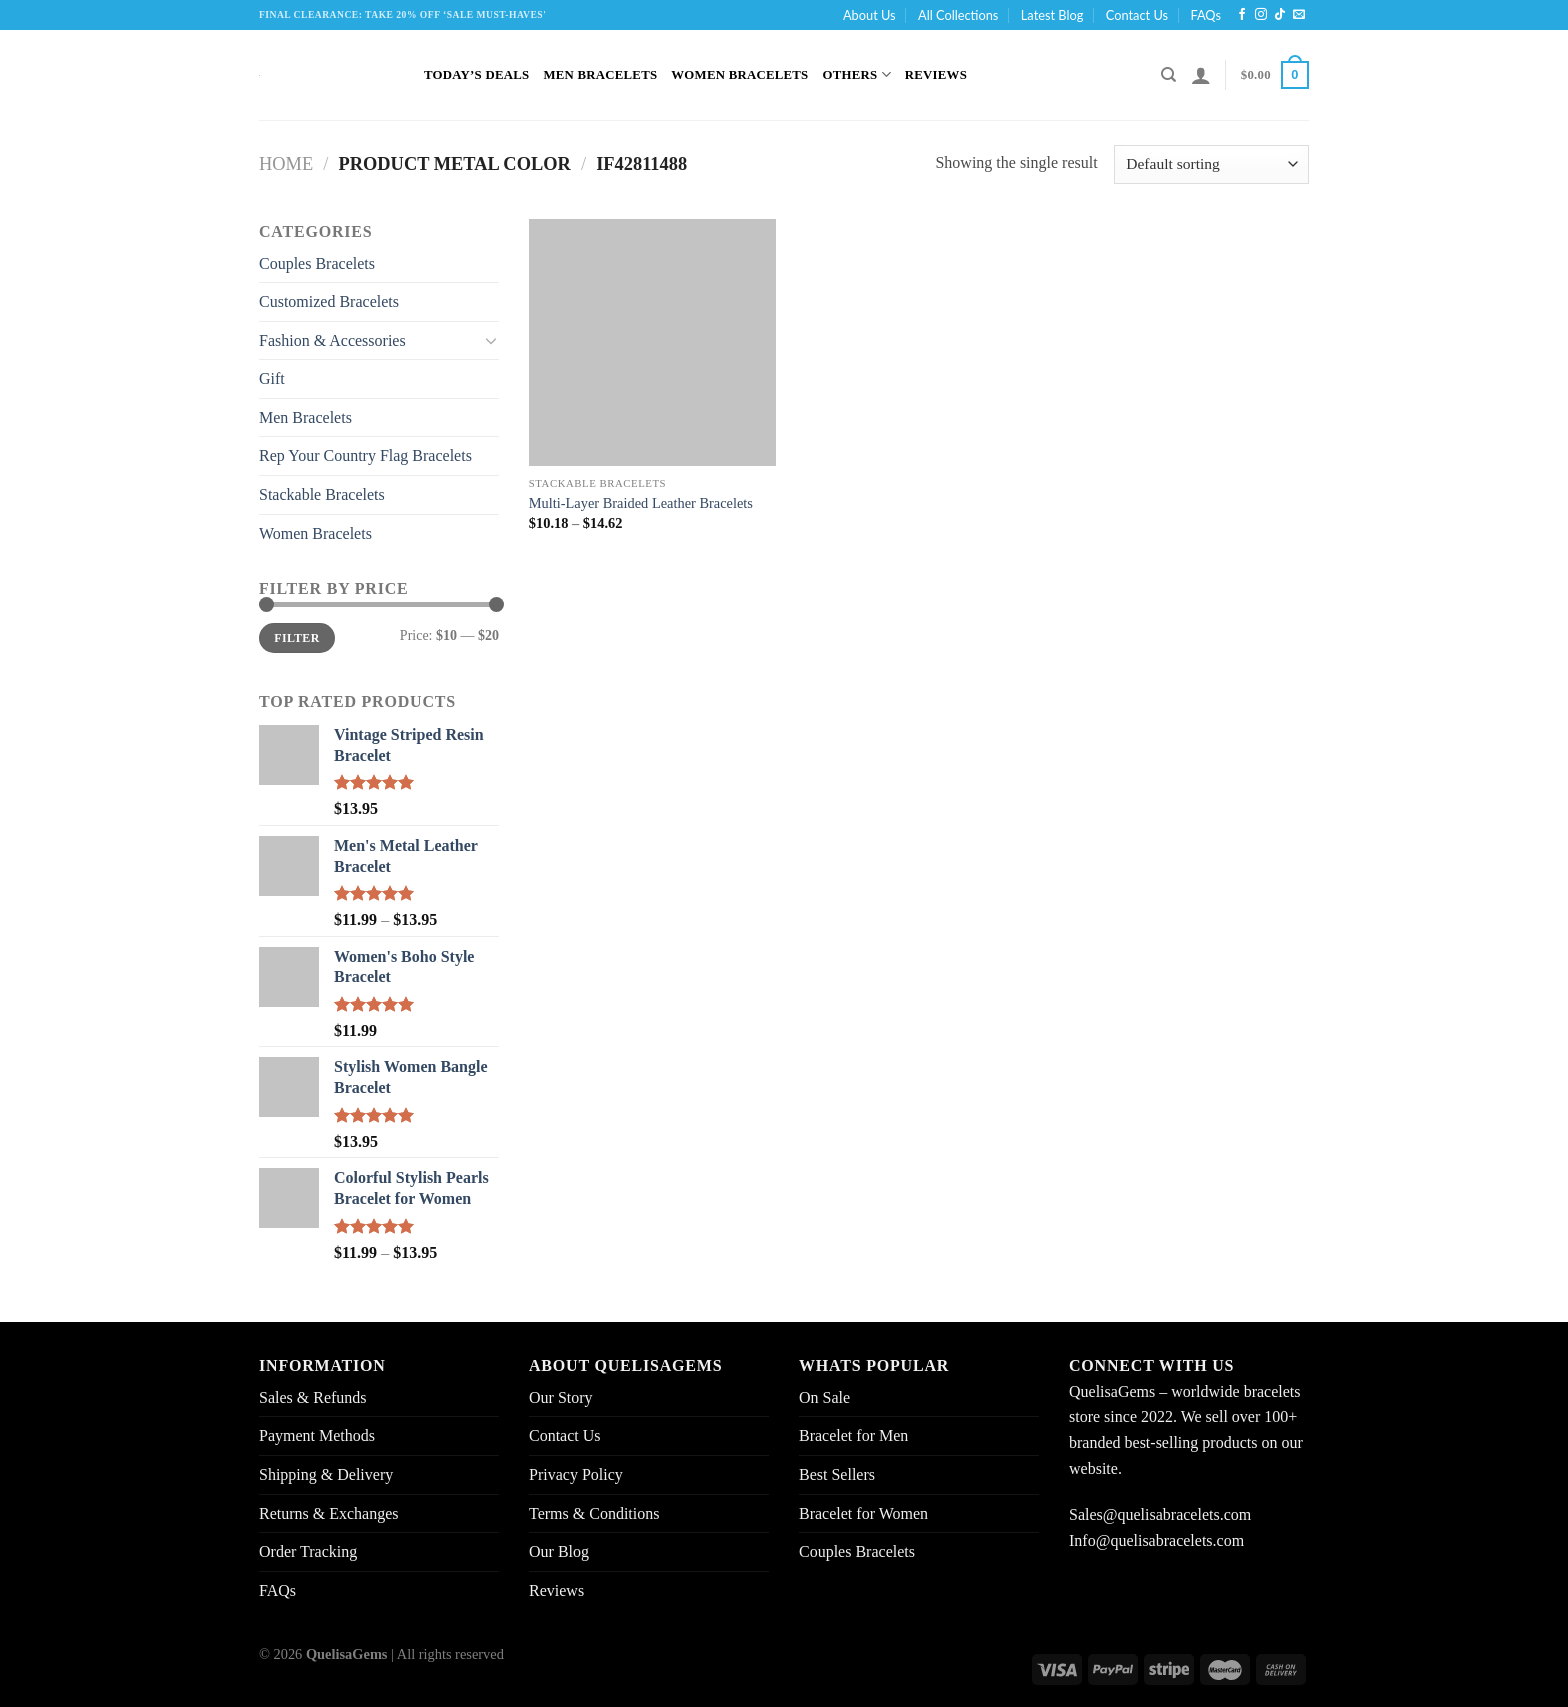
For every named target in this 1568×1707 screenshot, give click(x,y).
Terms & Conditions (594, 1513)
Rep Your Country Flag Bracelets (365, 455)
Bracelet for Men (853, 1435)
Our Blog (559, 1551)
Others (856, 74)
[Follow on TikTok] (1280, 15)
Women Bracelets (739, 75)
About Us (869, 15)
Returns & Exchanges (329, 1513)
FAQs (1205, 15)
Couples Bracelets (317, 263)
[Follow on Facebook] (1242, 15)
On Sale (824, 1397)
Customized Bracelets (329, 301)
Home (286, 164)
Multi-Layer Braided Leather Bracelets (641, 503)
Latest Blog (1052, 15)
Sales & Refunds (313, 1397)
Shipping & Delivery (326, 1474)
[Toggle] (491, 340)
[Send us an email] (1299, 15)
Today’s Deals (476, 75)
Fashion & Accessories (332, 340)
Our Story (561, 1397)
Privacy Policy (576, 1474)
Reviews (936, 75)
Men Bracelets (600, 75)
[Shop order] (1211, 164)
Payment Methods (317, 1435)
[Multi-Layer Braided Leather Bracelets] (652, 342)
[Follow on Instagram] (1261, 15)
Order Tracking (308, 1551)
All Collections (958, 15)
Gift (272, 378)
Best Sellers (837, 1474)
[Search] (1168, 75)
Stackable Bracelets (322, 494)
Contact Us (1137, 15)
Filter (296, 638)
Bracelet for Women (863, 1513)
